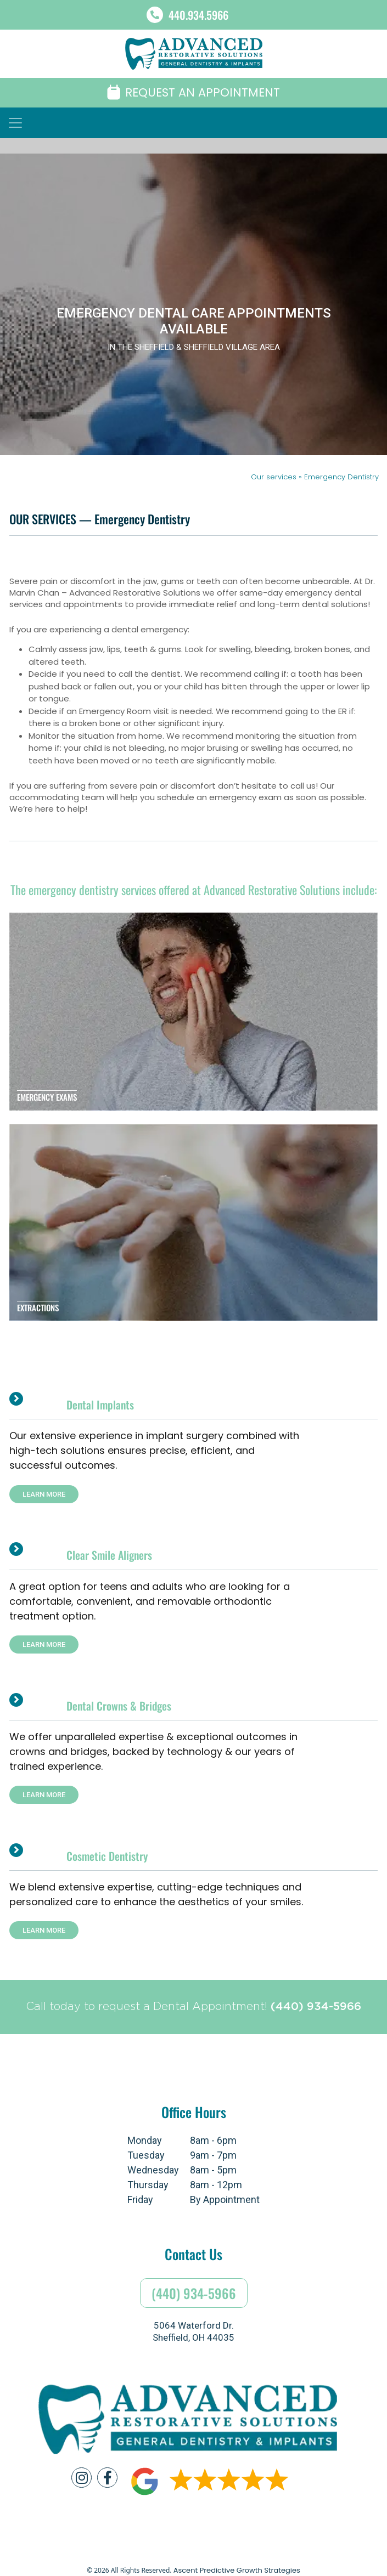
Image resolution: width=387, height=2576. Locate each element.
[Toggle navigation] (15, 123)
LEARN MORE (44, 1494)
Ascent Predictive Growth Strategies (236, 2570)
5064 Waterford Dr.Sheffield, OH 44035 (193, 2331)
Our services (275, 477)
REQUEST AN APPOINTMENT (193, 92)
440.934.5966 (198, 15)
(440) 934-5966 (316, 2006)
